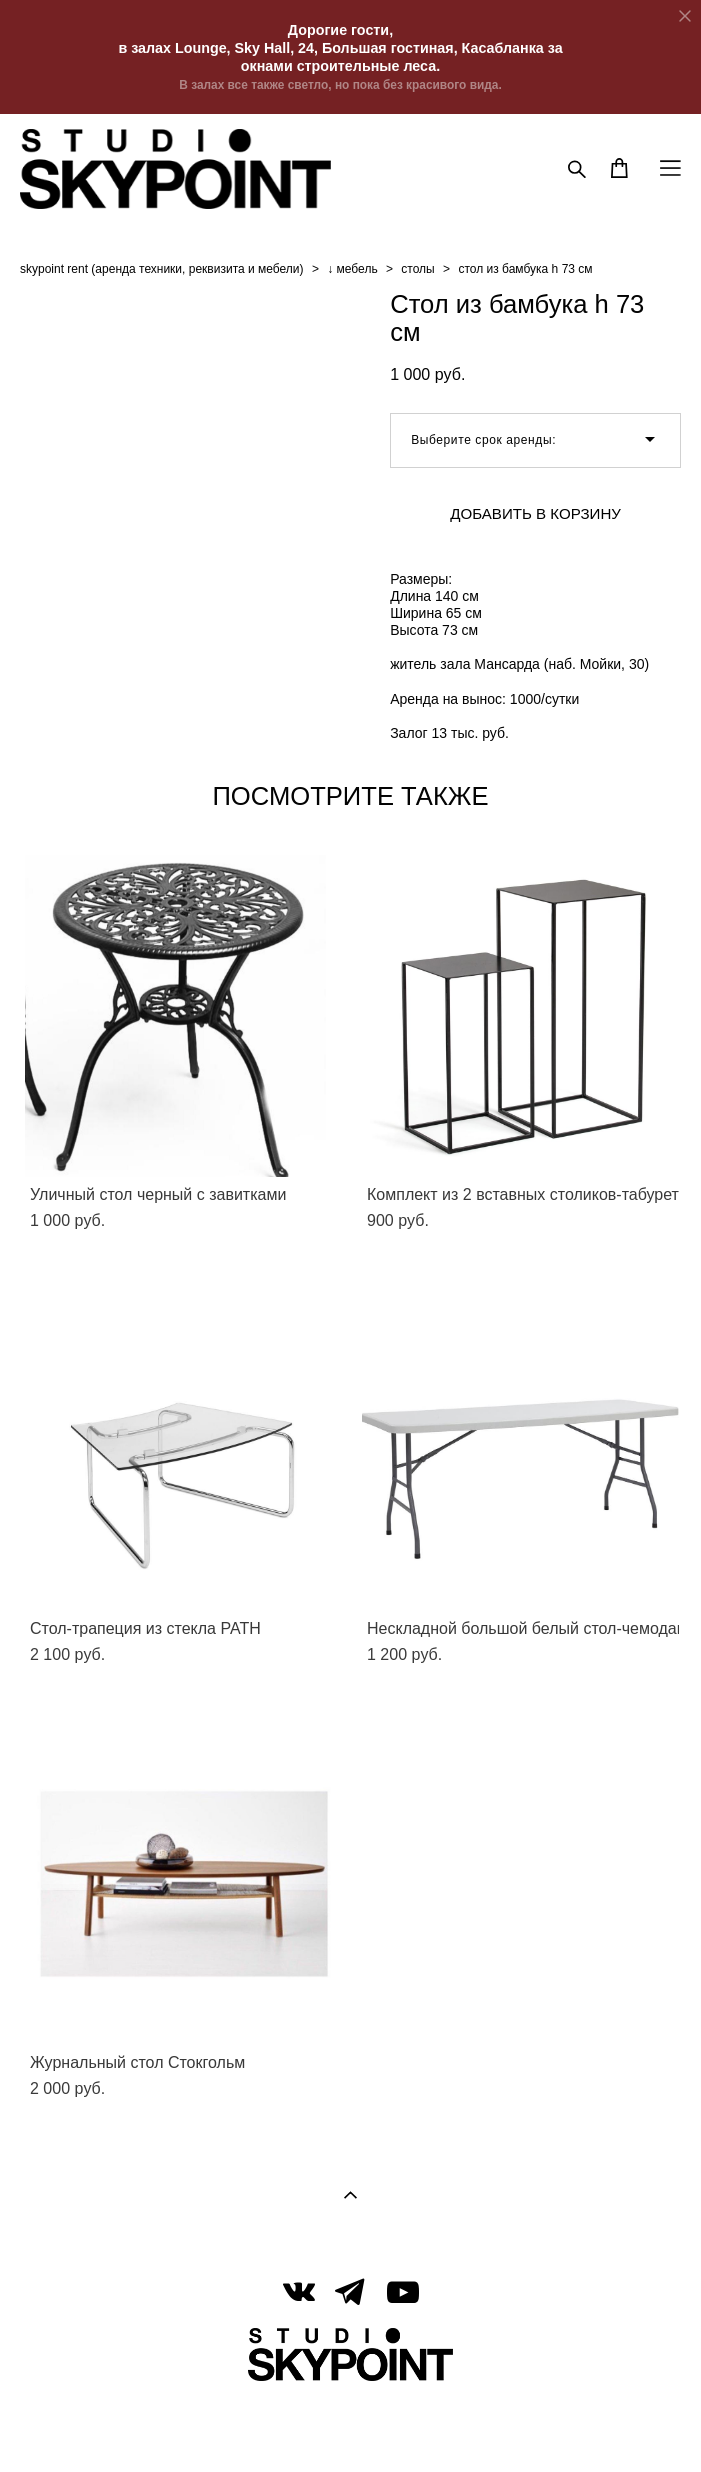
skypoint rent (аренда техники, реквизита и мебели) (162, 269)
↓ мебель (352, 269)
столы (417, 269)
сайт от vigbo (350, 2426)
